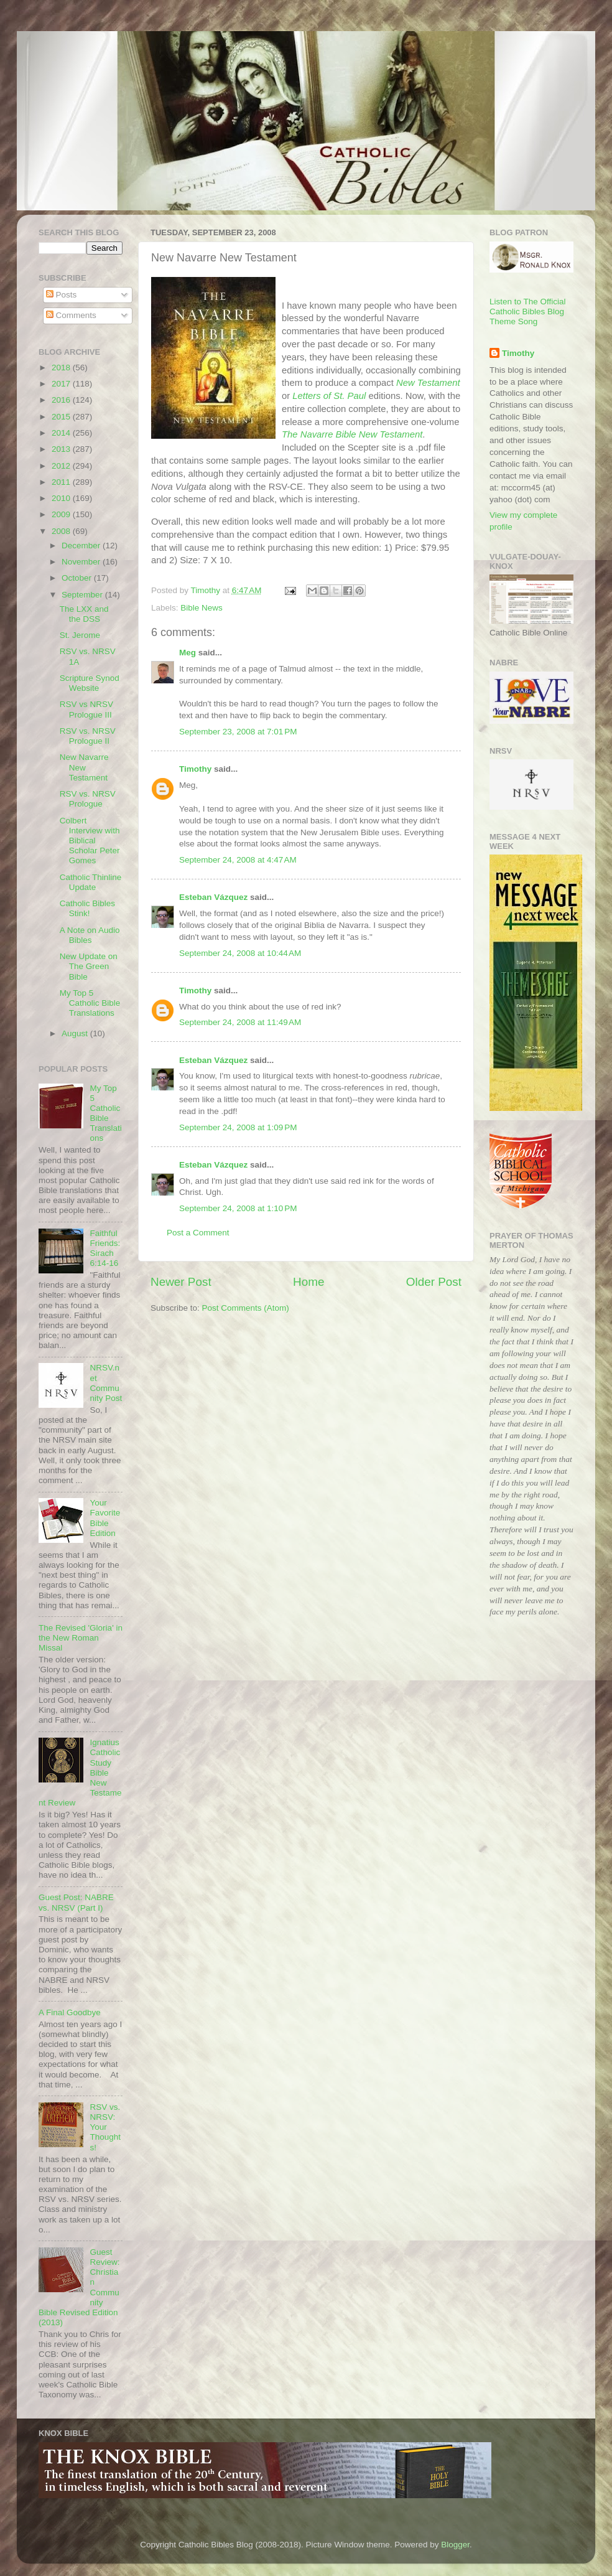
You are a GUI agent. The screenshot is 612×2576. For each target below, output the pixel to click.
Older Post (433, 1281)
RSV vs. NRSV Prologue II (88, 736)
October (78, 578)
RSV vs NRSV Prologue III (86, 709)
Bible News (201, 607)
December (82, 545)
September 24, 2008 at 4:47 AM (238, 859)
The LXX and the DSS (84, 614)
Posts (61, 294)
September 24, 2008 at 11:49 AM (240, 1022)
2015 (62, 416)
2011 (62, 482)
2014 (62, 433)
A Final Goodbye (70, 2012)
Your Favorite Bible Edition (105, 1518)
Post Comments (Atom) (245, 1308)
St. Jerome (80, 635)
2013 (62, 449)
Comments (71, 315)
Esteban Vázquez (213, 897)
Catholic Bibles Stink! (87, 908)
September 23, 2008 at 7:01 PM (238, 731)
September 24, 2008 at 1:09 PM (238, 1127)
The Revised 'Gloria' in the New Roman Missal (81, 1637)
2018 (62, 367)
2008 (62, 531)
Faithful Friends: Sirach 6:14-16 (105, 1248)
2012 (62, 466)
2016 (62, 400)
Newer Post (181, 1281)
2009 (62, 514)
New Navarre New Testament (84, 767)
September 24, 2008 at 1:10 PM (238, 1208)
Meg (187, 652)
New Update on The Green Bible (89, 966)
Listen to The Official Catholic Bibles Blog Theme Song (527, 311)
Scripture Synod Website (89, 683)
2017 (62, 383)
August (76, 1033)
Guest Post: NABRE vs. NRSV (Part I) (76, 1902)
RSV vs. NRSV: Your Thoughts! (105, 2127)
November (82, 561)
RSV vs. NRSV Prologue (88, 798)
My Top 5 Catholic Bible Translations (90, 1003)
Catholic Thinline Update (91, 882)
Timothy (195, 769)
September (83, 594)
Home (308, 1281)
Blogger (455, 2544)
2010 (62, 498)
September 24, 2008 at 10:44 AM (240, 953)
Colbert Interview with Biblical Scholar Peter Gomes (90, 841)
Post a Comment (198, 1232)
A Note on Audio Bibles (90, 935)
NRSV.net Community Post (106, 1383)
